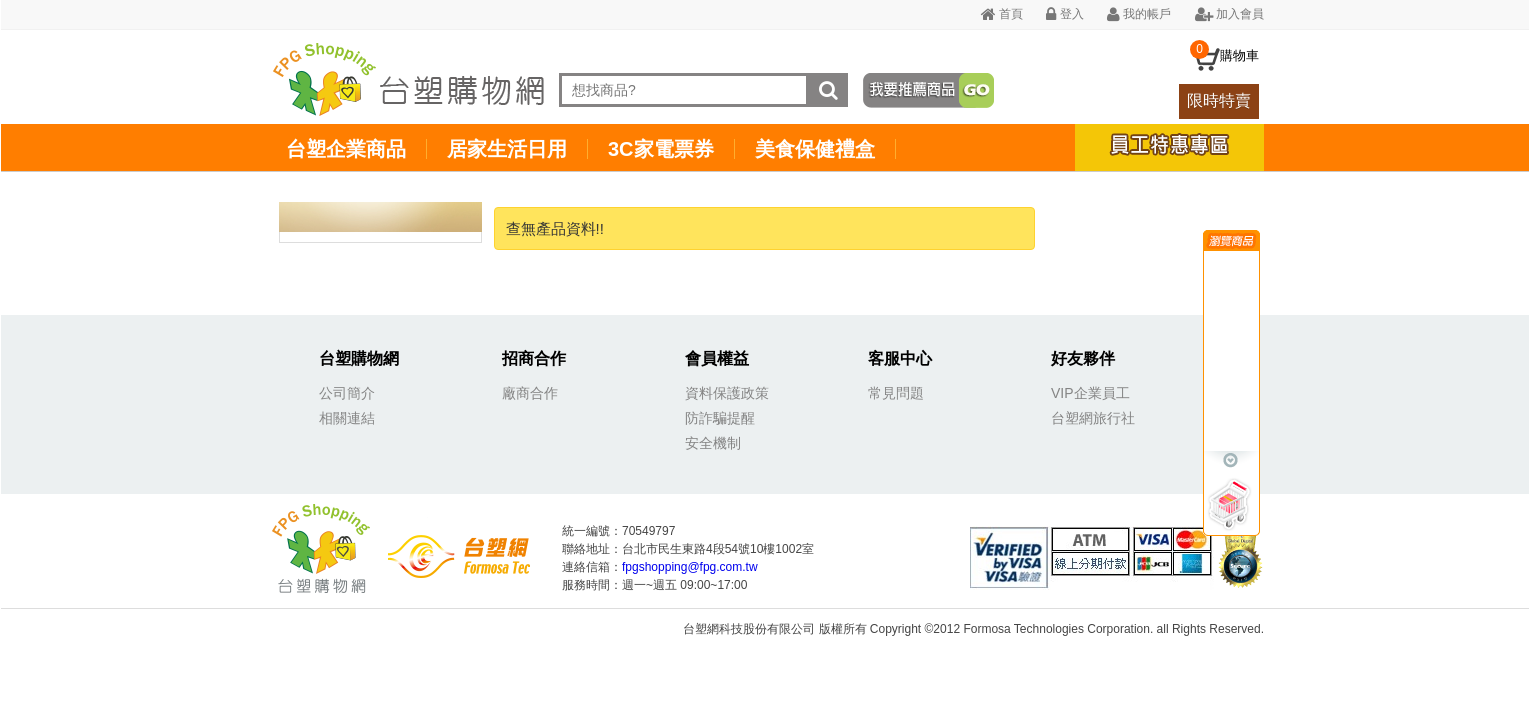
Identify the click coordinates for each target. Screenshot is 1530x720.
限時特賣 (1219, 100)
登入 (1064, 14)
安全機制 (713, 443)
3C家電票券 (661, 149)
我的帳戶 (1139, 14)
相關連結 (347, 418)
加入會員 (1229, 14)
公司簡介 (347, 393)
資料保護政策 (727, 393)
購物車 (1239, 55)
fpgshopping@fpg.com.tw (690, 567)
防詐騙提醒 (720, 418)
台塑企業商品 (346, 149)
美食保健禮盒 (815, 149)
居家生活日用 (507, 149)
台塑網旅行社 (1093, 418)
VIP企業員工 (1090, 393)
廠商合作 (530, 393)
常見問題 (896, 393)
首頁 (1002, 14)
